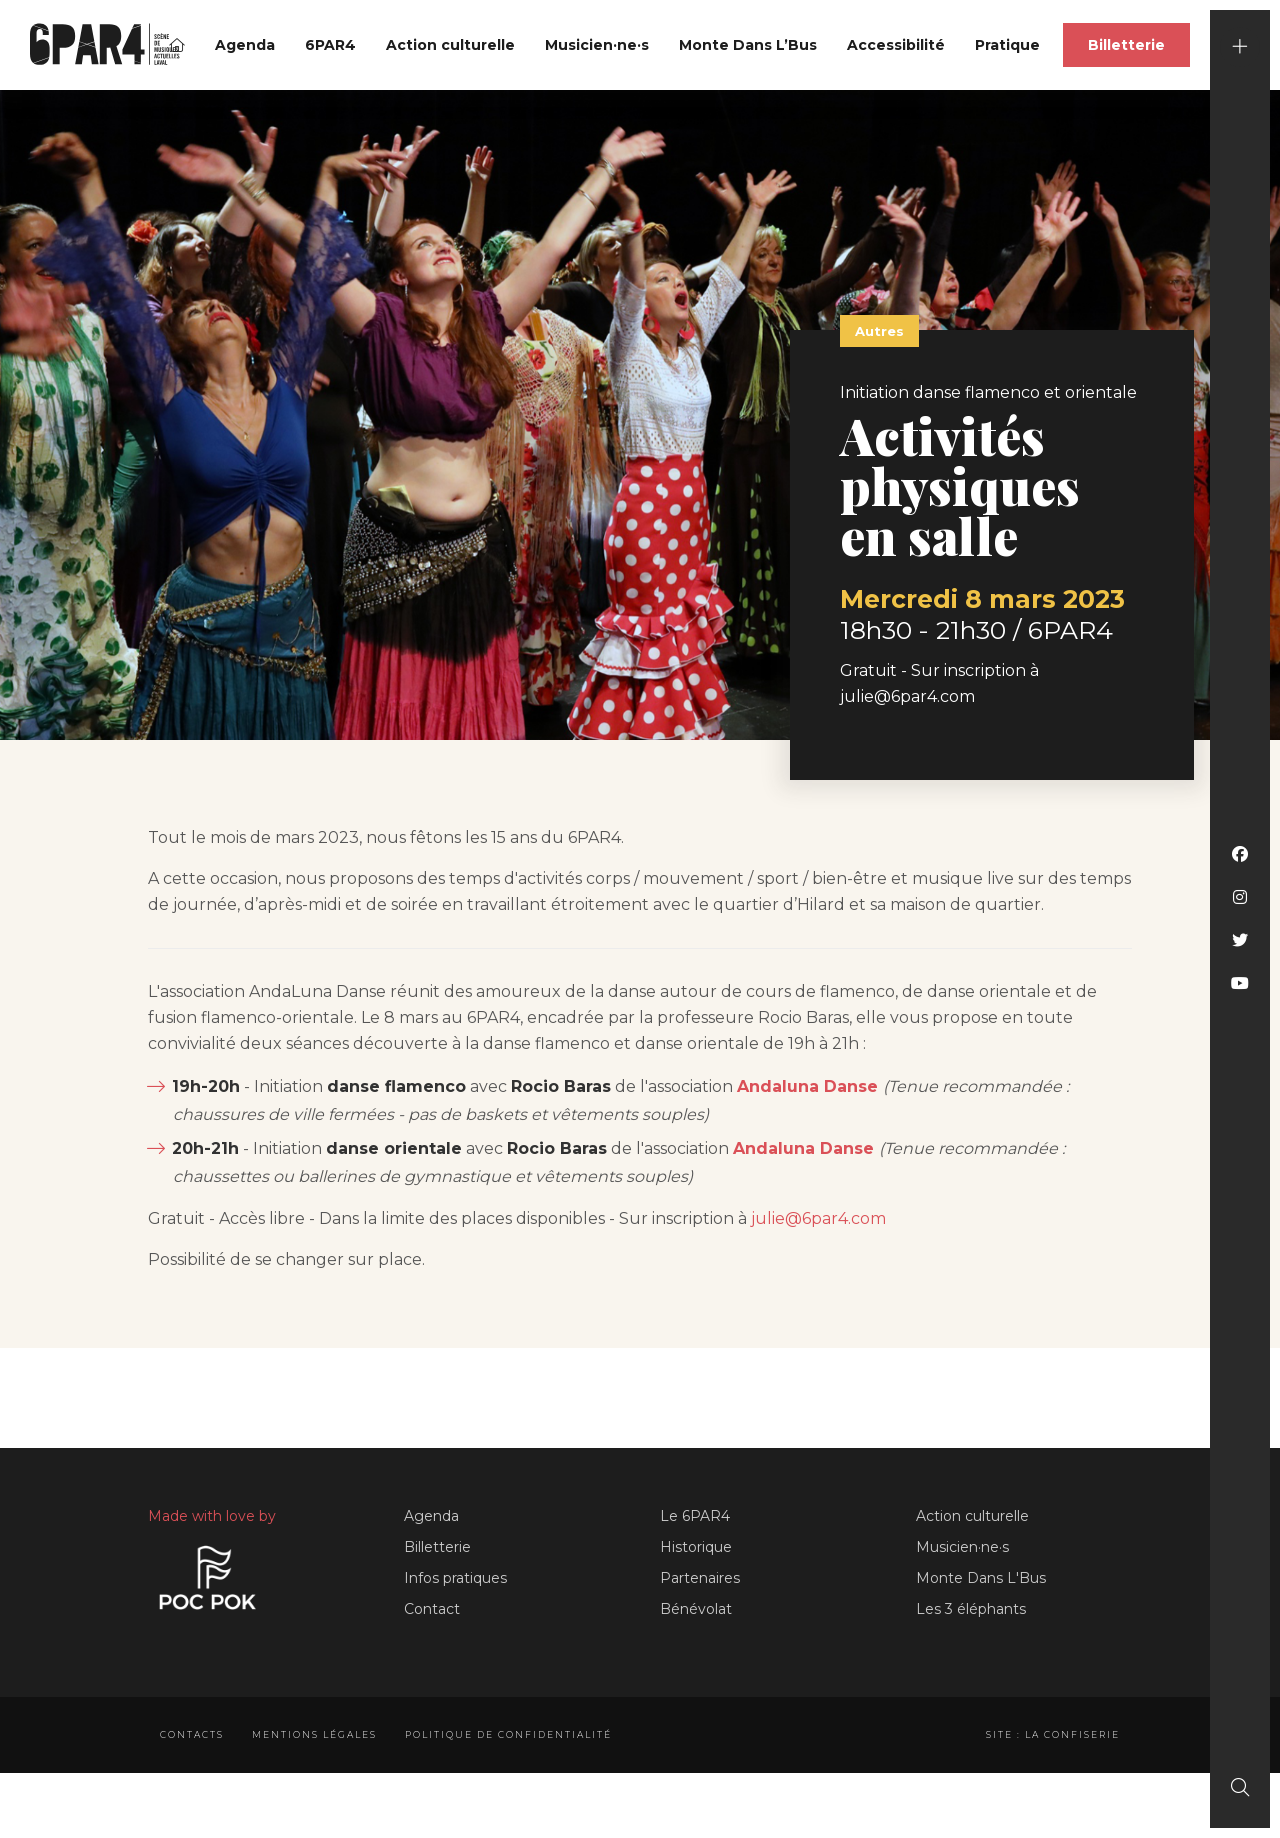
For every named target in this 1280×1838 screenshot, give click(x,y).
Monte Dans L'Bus (981, 1578)
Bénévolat (696, 1609)
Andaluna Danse (807, 1086)
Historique (696, 1547)
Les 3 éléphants (971, 1609)
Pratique (1007, 45)
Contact (432, 1609)
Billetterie (1126, 45)
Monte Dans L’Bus (748, 45)
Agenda (245, 45)
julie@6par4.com (818, 1218)
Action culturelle (450, 45)
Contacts (192, 1734)
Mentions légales (314, 1734)
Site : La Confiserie (1053, 1734)
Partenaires (700, 1578)
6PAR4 (330, 45)
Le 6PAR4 (695, 1516)
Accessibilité (896, 45)
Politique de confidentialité (508, 1734)
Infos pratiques (455, 1578)
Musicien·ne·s (597, 45)
